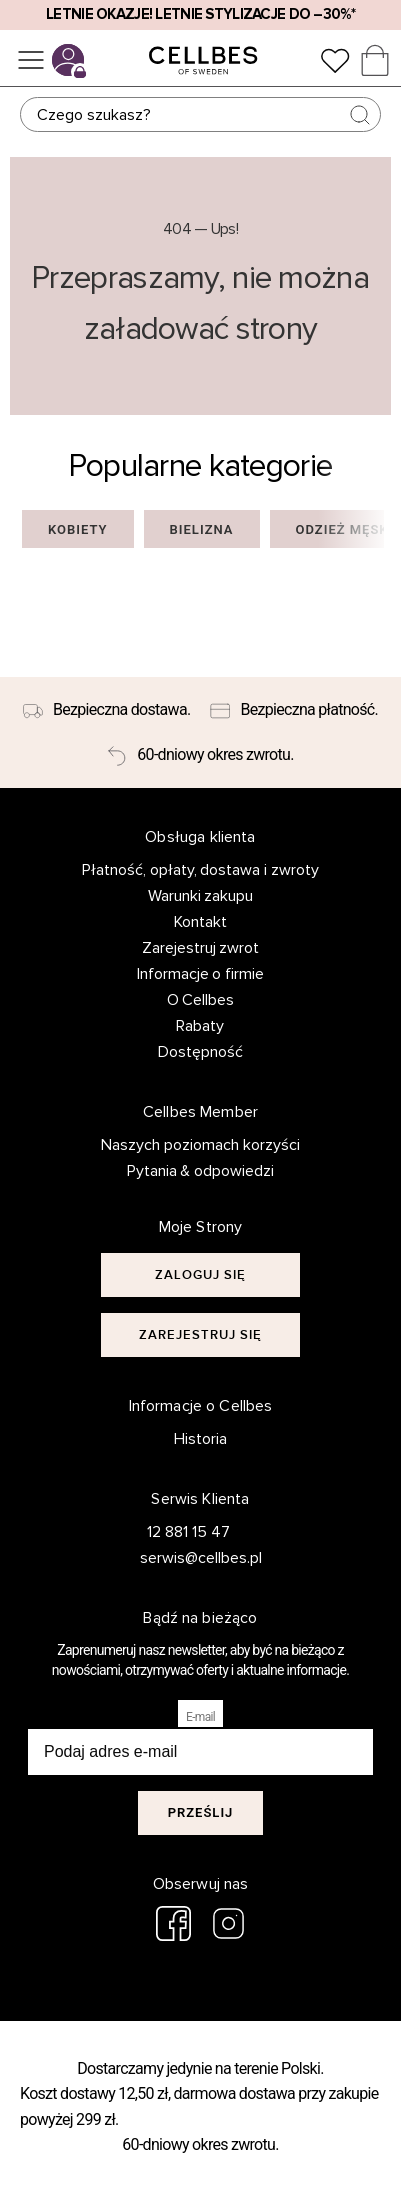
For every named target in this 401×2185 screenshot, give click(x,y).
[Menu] (31, 60)
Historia (200, 1439)
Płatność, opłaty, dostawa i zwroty (201, 870)
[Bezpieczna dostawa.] (106, 710)
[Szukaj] (200, 114)
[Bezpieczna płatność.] (294, 710)
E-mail (200, 1717)
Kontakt (200, 922)
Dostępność (200, 1052)
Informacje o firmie (201, 974)
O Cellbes (201, 1000)
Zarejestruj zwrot (201, 948)
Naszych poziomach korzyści (200, 1145)
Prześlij (201, 1812)
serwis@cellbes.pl (189, 1558)
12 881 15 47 (188, 1532)
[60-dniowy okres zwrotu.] (200, 756)
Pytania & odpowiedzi (201, 1171)
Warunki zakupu (201, 896)
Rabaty (200, 1026)
